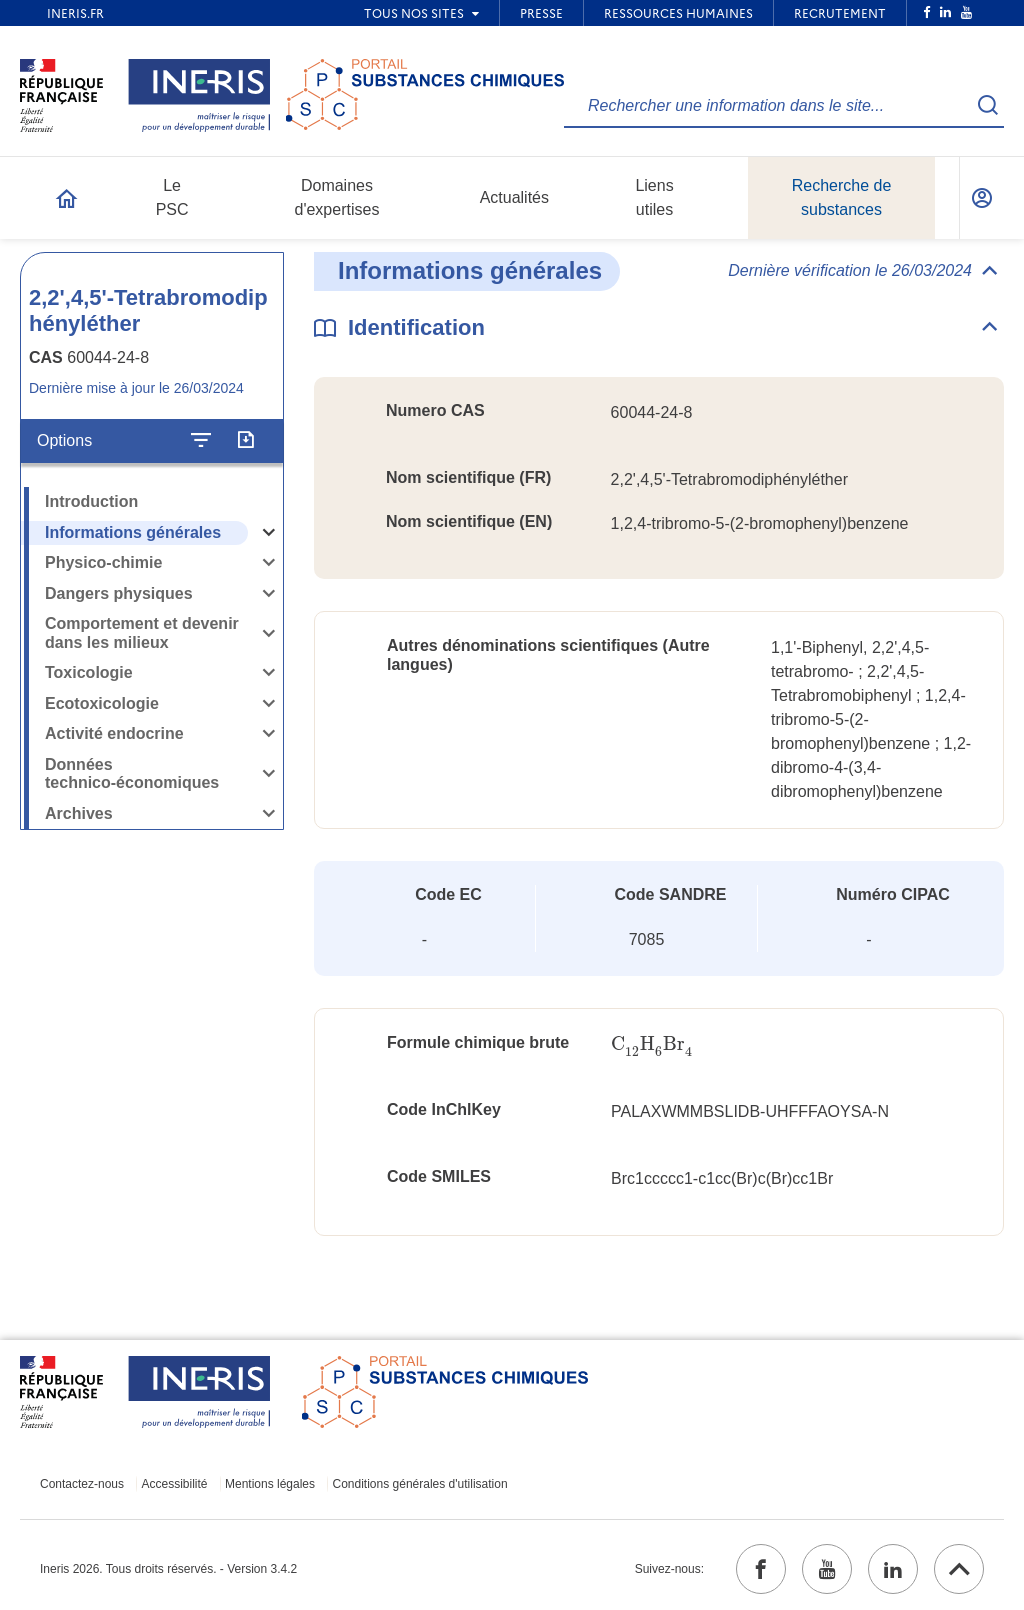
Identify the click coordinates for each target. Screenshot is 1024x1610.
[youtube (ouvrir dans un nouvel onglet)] (827, 1569)
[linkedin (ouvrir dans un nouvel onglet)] (893, 1569)
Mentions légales (270, 1484)
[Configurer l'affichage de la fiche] (201, 441)
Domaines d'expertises (337, 197)
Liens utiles (654, 197)
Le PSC (172, 197)
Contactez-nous (82, 1484)
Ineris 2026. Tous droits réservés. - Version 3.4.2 (168, 1569)
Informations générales (133, 532)
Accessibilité (175, 1484)
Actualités (514, 197)
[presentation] (652, 1044)
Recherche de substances (842, 197)
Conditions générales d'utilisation (420, 1484)
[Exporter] (245, 441)
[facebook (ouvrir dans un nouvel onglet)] (761, 1569)
